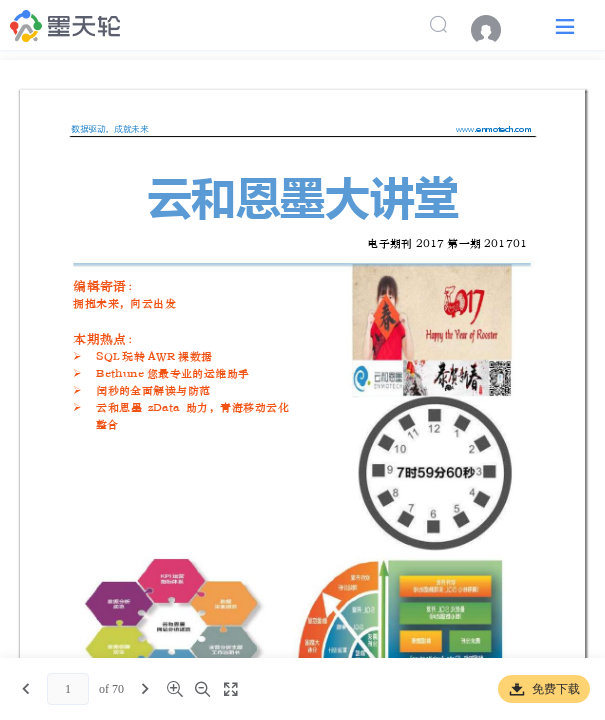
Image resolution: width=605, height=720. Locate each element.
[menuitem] (496, 30)
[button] (565, 25)
